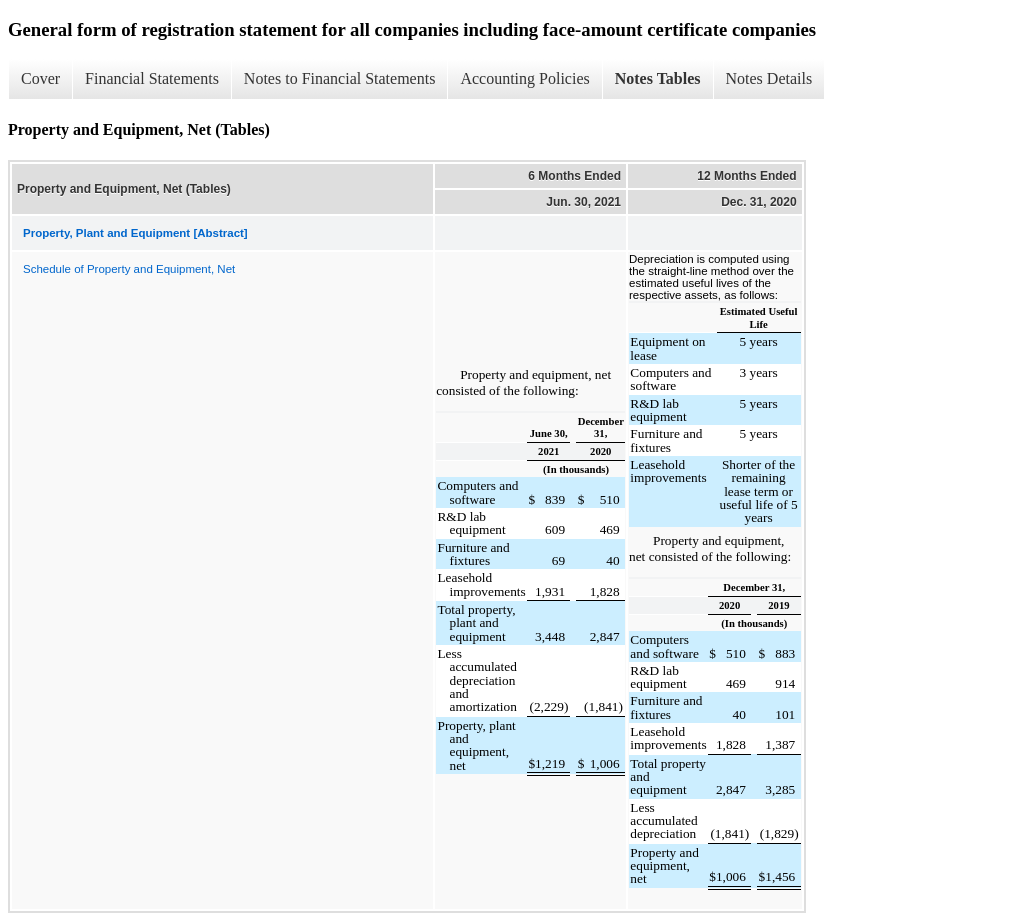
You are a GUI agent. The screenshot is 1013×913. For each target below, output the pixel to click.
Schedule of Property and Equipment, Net (129, 269)
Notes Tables (658, 78)
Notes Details (769, 78)
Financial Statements (152, 78)
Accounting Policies (524, 78)
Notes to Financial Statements (340, 78)
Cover (40, 78)
